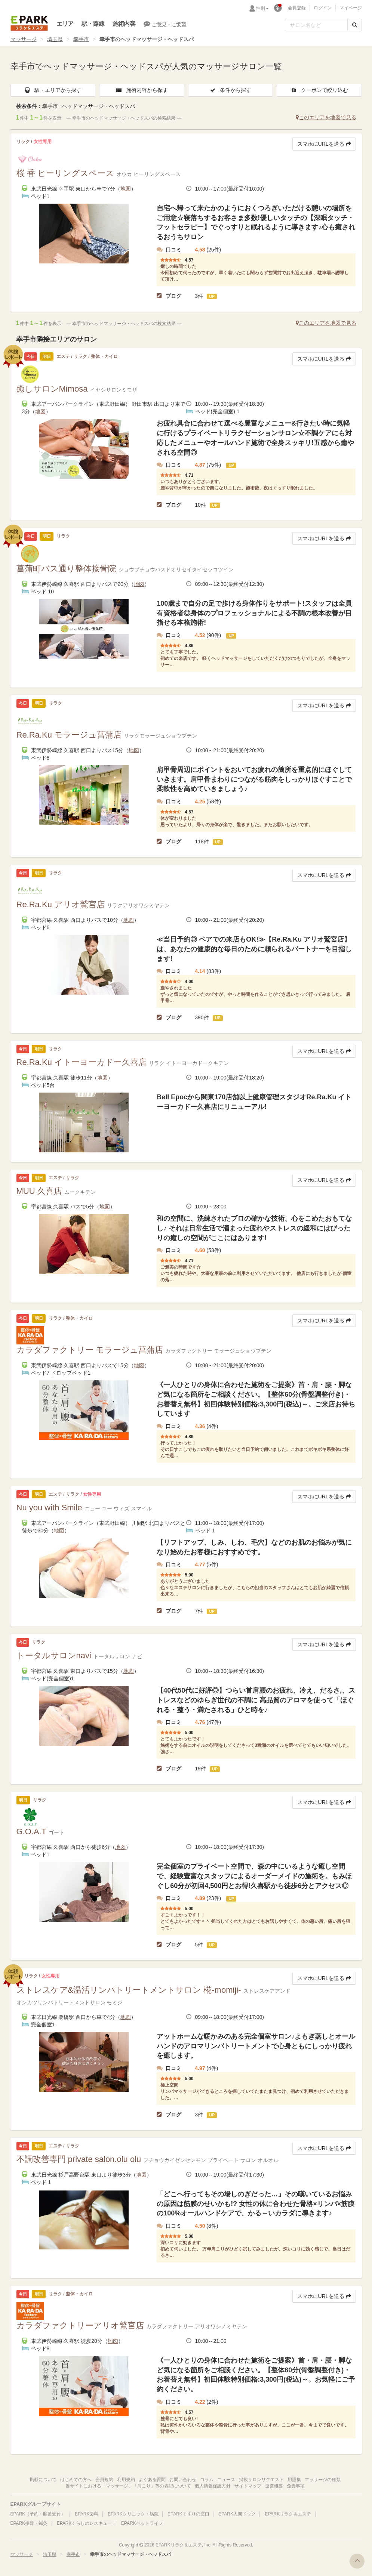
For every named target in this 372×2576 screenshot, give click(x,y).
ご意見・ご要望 (165, 24)
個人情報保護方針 (213, 2486)
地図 (125, 189)
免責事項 (296, 2486)
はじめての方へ (76, 2479)
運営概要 (274, 2486)
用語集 (294, 2479)
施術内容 (124, 24)
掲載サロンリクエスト (261, 2479)
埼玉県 (55, 39)
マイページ (350, 7)
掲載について (43, 2479)
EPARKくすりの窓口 (188, 2514)
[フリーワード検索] (316, 25)
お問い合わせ (182, 2479)
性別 (262, 8)
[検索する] (355, 25)
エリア (65, 24)
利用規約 (126, 2479)
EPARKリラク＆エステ (29, 23)
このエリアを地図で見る (326, 117)
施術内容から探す (142, 90)
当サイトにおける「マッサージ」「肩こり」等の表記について (128, 2486)
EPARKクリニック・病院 (133, 2514)
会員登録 (297, 7)
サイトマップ (247, 2486)
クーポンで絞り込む (319, 90)
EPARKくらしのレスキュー (84, 2523)
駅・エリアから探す (53, 90)
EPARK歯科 (87, 2514)
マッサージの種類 (323, 2479)
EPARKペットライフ (142, 2523)
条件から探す (230, 90)
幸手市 (81, 39)
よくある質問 (152, 2479)
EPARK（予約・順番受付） (38, 2514)
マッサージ (23, 39)
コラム (206, 2479)
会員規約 (104, 2479)
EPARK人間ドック (237, 2514)
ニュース (226, 2479)
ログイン (323, 7)
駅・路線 (93, 24)
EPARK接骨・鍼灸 (29, 2523)
